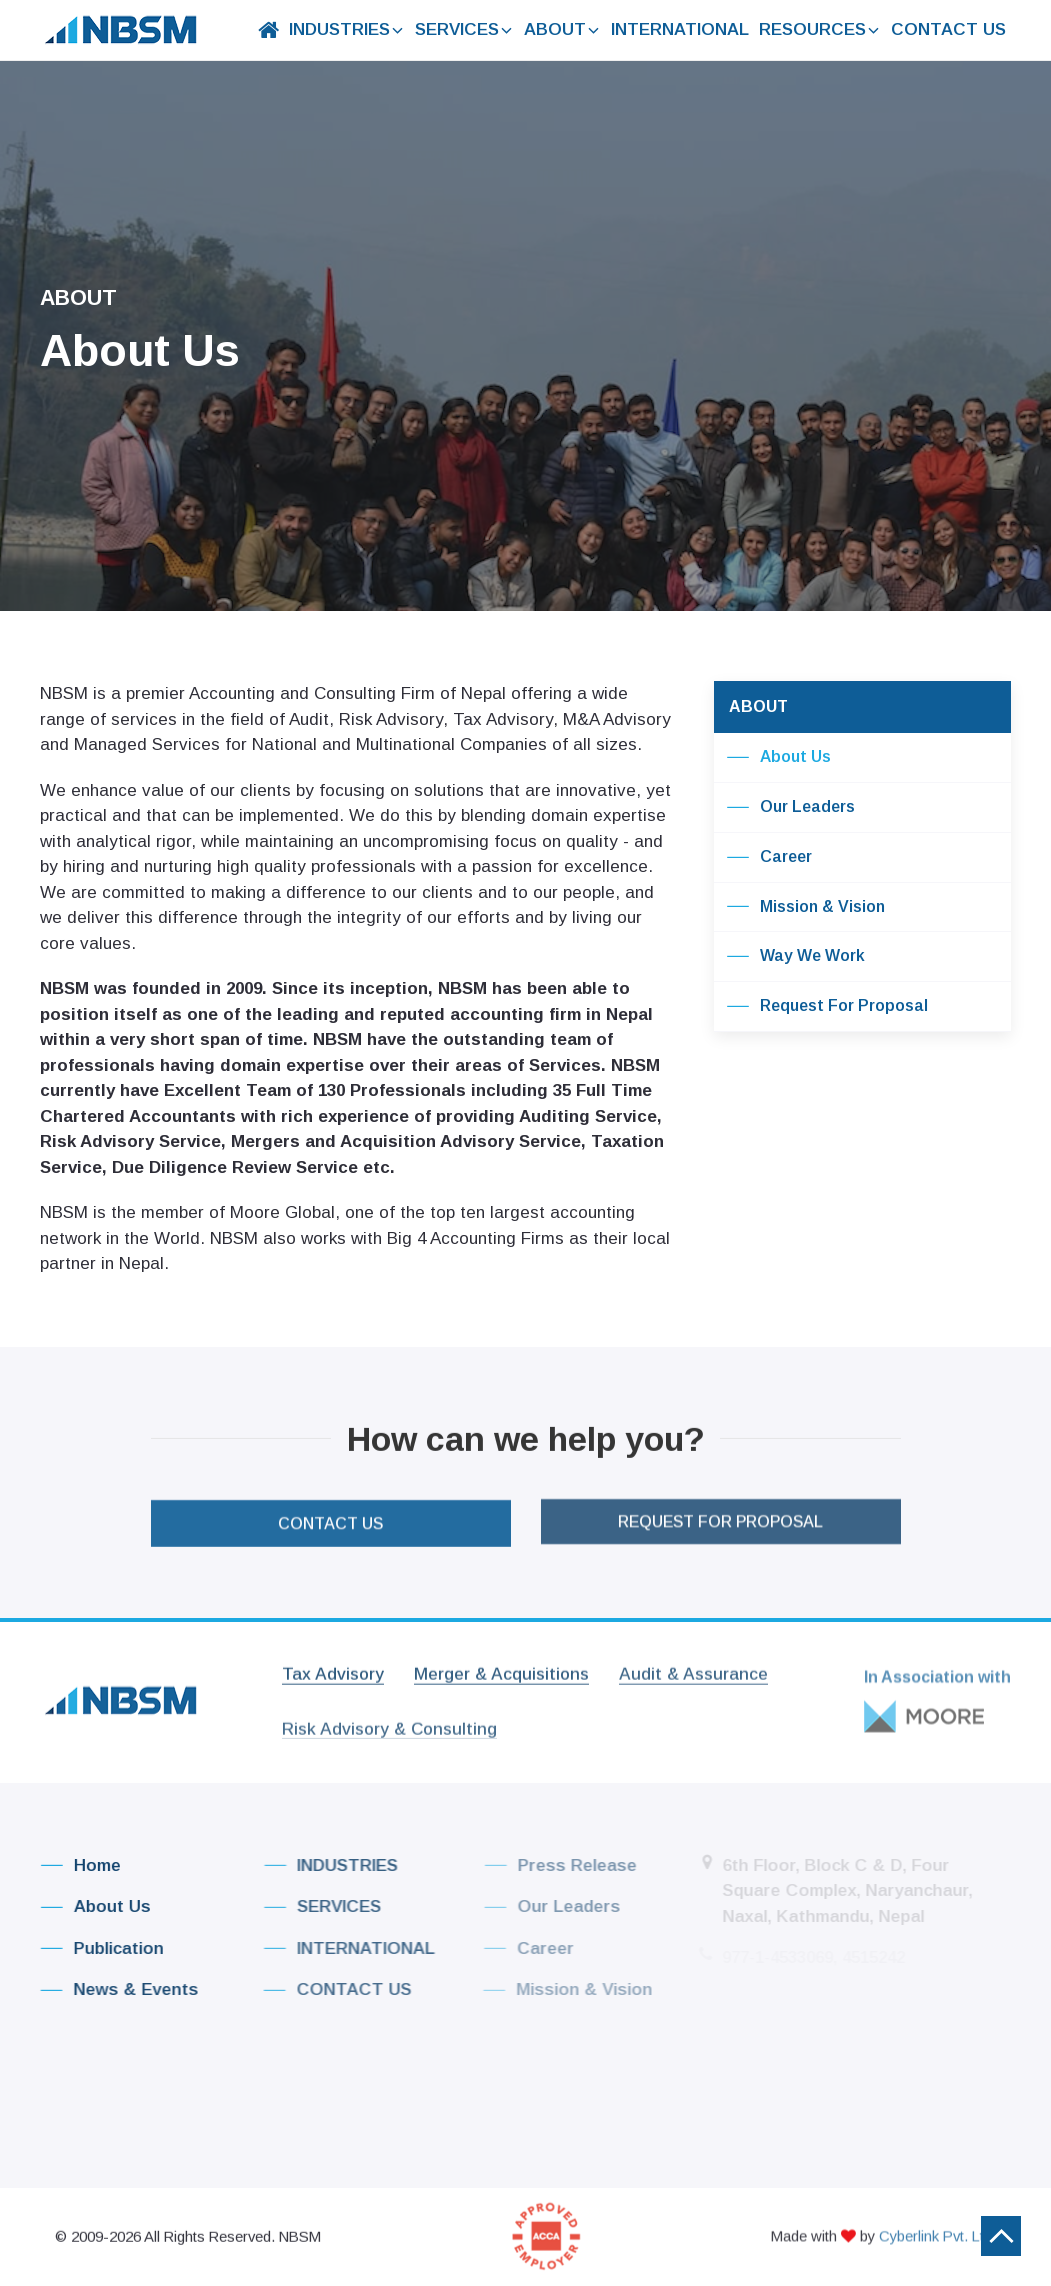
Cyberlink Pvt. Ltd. (937, 2226)
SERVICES (458, 29)
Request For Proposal (827, 1007)
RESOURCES (818, 29)
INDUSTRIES (340, 29)
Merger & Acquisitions (501, 1663)
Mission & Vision (805, 907)
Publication (95, 1948)
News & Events (112, 1989)
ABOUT (557, 29)
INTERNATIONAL (677, 29)
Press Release (549, 1865)
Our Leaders (790, 808)
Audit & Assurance (693, 1663)
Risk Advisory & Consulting (389, 1719)
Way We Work (795, 957)
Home (74, 1865)
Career (769, 858)
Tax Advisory (333, 1663)
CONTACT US (947, 29)
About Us (778, 758)
